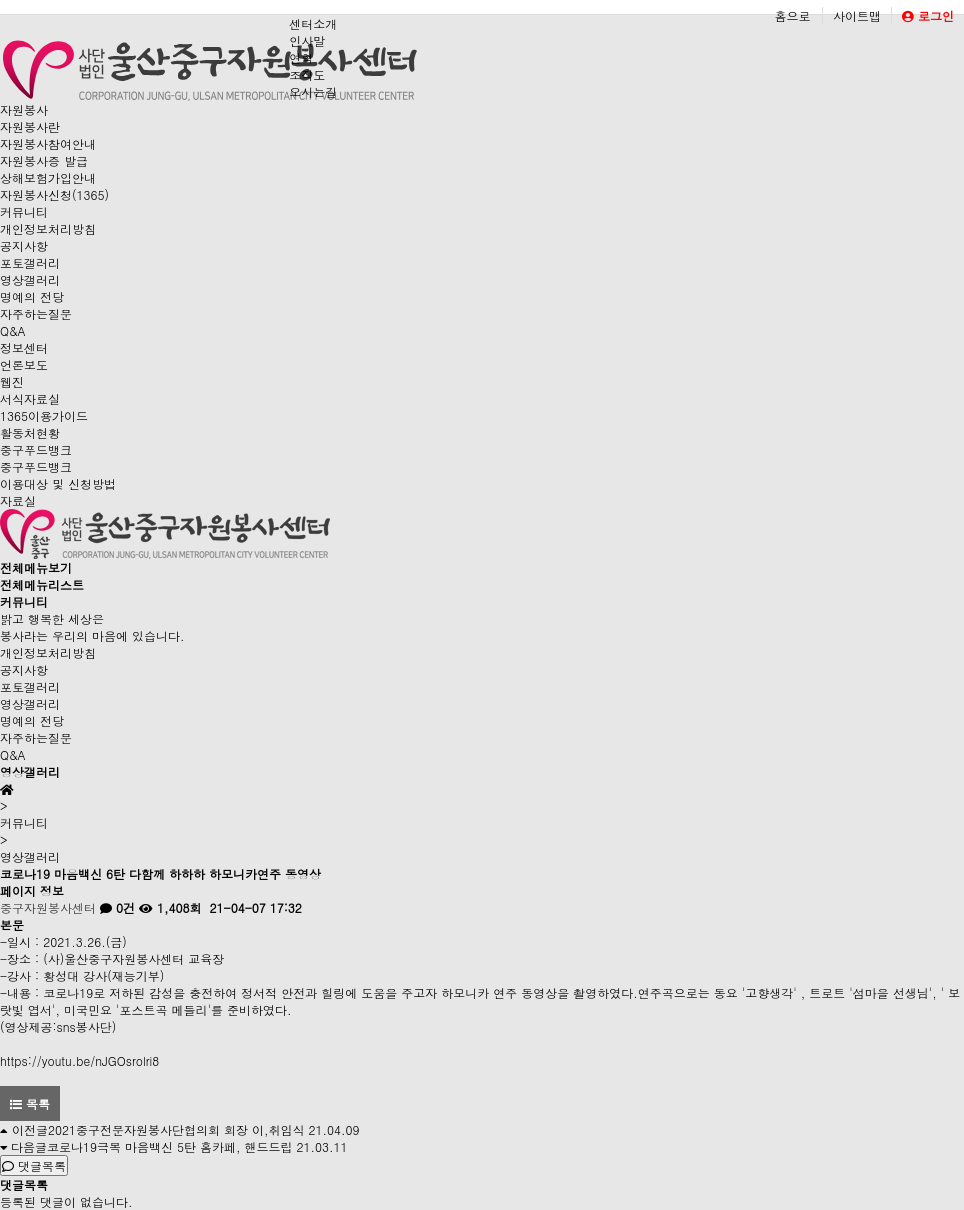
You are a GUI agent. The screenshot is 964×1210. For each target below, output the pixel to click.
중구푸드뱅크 (36, 449)
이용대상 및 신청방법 (58, 483)
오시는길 (313, 91)
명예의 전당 (32, 296)
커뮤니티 (24, 211)
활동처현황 (30, 432)
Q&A (13, 330)
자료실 (18, 500)
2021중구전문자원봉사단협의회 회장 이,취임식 (176, 1129)
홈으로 (792, 15)
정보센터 (24, 347)
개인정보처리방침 (48, 228)
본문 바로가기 (0, 0)
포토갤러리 (30, 262)
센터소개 (313, 23)
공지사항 (24, 245)
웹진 (12, 381)
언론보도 (24, 364)
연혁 (301, 57)
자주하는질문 (36, 313)
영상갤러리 (30, 279)
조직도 (307, 74)
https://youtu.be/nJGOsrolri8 (79, 1060)
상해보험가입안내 (48, 177)
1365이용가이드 (44, 415)
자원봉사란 (30, 126)
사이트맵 (857, 15)
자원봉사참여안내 (48, 143)
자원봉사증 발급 (44, 160)
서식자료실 (30, 398)
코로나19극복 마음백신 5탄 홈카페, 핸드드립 (170, 1146)
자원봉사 (24, 109)
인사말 (307, 40)
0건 (117, 907)
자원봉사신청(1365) (54, 194)
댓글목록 (34, 1165)
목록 (30, 1103)
